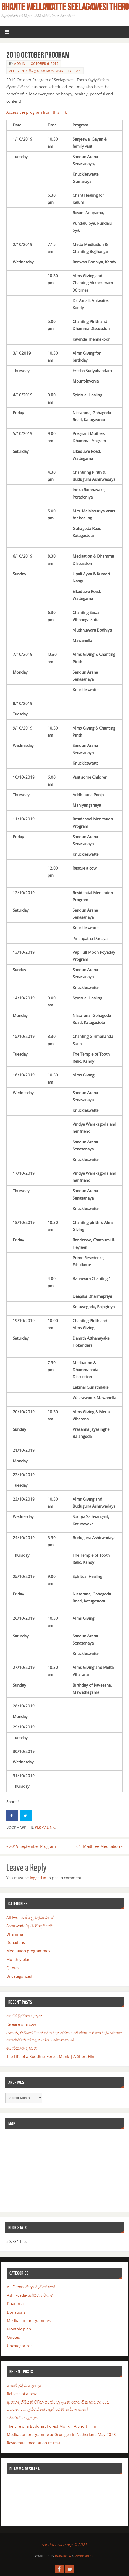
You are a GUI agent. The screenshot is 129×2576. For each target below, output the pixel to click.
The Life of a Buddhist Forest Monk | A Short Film (51, 2056)
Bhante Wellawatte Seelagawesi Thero (65, 7)
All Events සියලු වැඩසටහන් (31, 70)
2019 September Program (31, 1846)
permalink (45, 1827)
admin (19, 63)
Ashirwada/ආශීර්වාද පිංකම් (29, 1925)
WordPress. (84, 2556)
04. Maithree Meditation (99, 1846)
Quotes (12, 1967)
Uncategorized (19, 1976)
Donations (15, 1942)
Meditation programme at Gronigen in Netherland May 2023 (61, 2434)
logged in (38, 1877)
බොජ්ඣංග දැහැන (21, 2048)
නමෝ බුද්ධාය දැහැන (24, 2015)
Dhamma (14, 1934)
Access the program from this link (36, 112)
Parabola (63, 2556)
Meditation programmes (28, 1950)
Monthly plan (68, 70)
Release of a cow (21, 2024)
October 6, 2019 (45, 63)
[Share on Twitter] (26, 1815)
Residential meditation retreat (33, 2442)
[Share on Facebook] (12, 1815)
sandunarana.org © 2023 (64, 2544)
